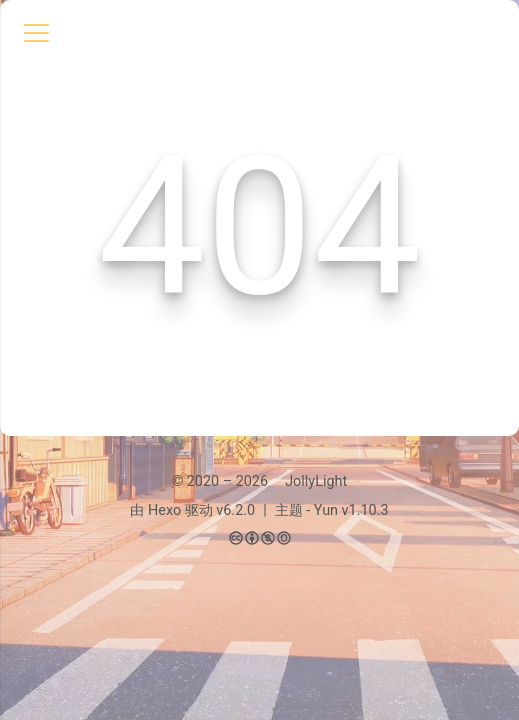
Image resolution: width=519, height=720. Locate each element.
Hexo (164, 510)
